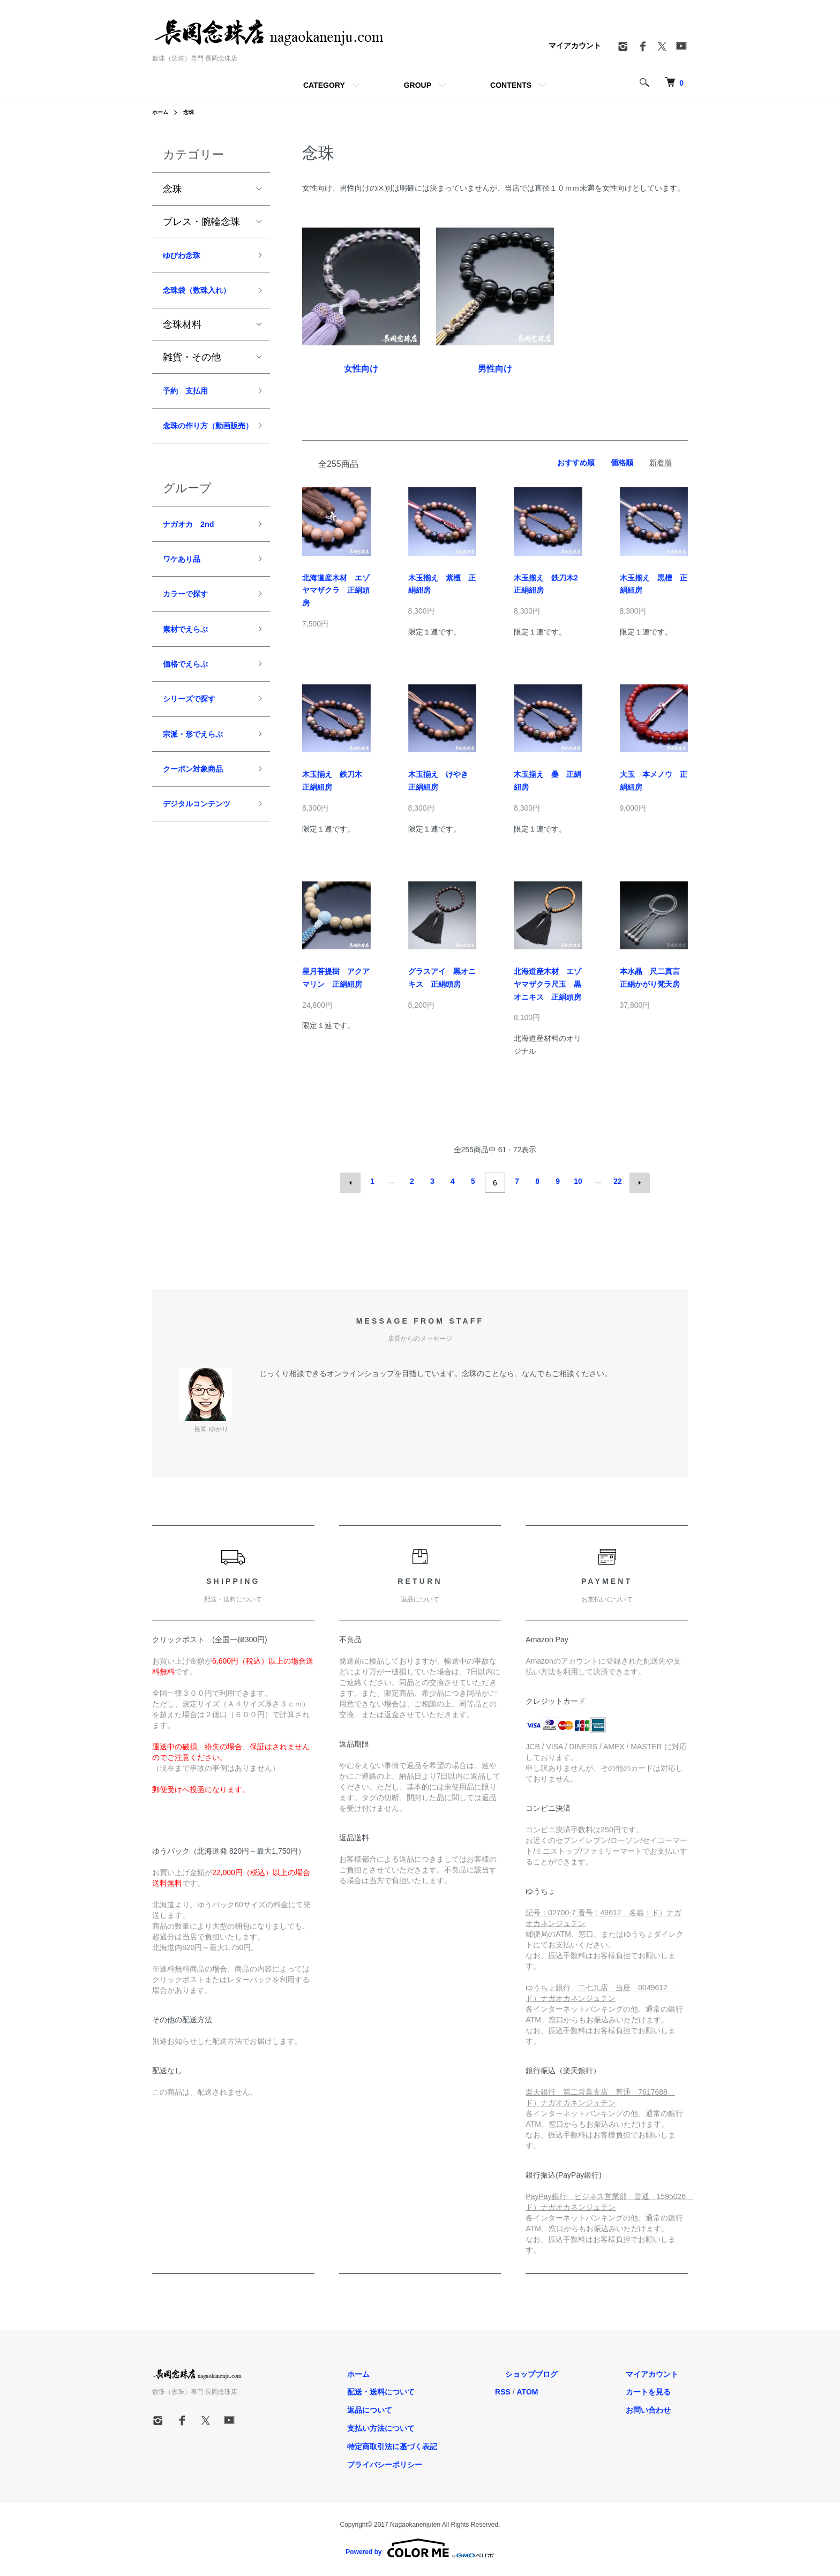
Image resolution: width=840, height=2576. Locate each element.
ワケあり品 (187, 610)
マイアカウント (575, 45)
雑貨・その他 (192, 380)
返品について (418, 2407)
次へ (636, 1181)
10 (576, 1181)
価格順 (622, 462)
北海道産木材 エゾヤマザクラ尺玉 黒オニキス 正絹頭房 (547, 984)
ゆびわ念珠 (187, 257)
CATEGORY (324, 85)
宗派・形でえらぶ (201, 802)
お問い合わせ (657, 2407)
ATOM (567, 2388)
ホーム (161, 112)
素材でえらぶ (192, 687)
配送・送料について (430, 2388)
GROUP (417, 85)
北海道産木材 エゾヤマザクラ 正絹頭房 (336, 590)
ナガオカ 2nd (195, 571)
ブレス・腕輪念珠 (201, 221)
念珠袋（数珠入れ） (196, 304)
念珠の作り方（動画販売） (201, 462)
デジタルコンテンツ (201, 887)
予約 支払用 (192, 415)
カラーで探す (192, 648)
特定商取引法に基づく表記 (441, 2443)
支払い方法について (430, 2425)
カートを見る (657, 2388)
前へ (353, 1181)
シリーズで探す (196, 763)
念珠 (192, 112)
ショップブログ (561, 2370)
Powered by (420, 2545)
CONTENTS (510, 85)
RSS (542, 2388)
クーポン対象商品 (201, 840)
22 (616, 1181)
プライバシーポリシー (433, 2461)
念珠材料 (182, 347)
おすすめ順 (576, 462)
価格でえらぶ (192, 725)
